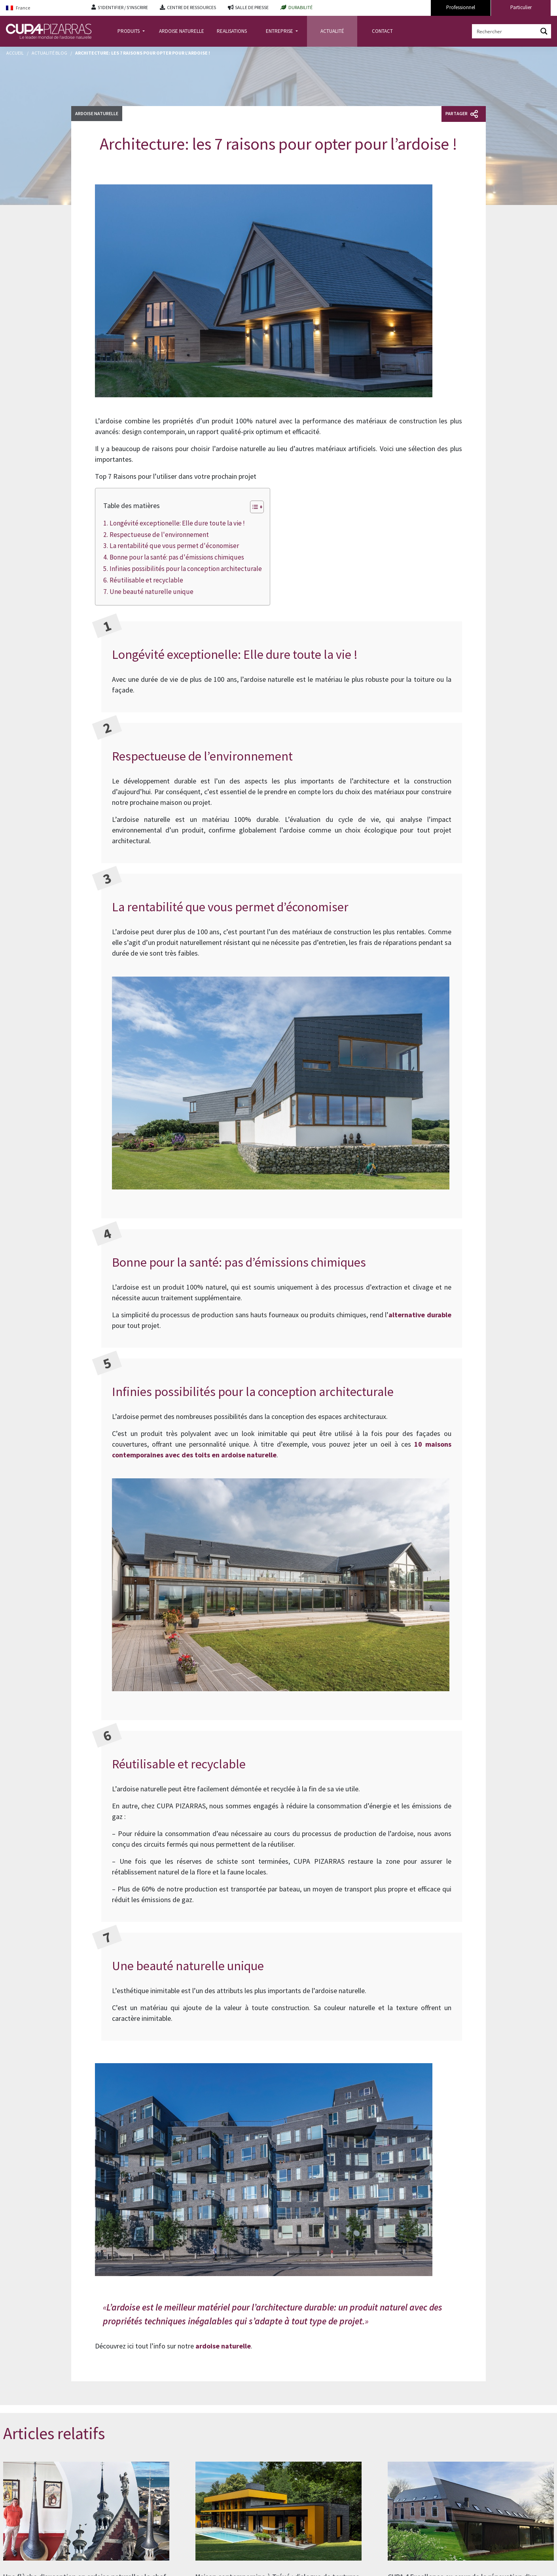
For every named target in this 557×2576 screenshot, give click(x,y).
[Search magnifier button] (544, 31)
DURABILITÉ (300, 7)
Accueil (15, 53)
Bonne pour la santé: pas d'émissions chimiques (177, 557)
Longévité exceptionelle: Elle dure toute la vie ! (177, 523)
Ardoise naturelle (96, 113)
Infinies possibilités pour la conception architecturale (186, 568)
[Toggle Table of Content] (253, 507)
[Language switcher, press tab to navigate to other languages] (43, 8)
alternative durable (419, 1314)
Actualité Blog (49, 53)
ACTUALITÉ (332, 31)
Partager (461, 114)
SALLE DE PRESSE (252, 7)
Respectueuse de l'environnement (159, 534)
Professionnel (460, 7)
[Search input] (505, 31)
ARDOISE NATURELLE (181, 31)
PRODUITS (129, 31)
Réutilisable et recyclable (146, 580)
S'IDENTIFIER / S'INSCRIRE (123, 7)
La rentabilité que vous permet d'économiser (174, 545)
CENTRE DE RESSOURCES (191, 7)
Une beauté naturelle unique (151, 591)
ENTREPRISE (280, 31)
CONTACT (382, 31)
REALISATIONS (232, 31)
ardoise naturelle (223, 2345)
